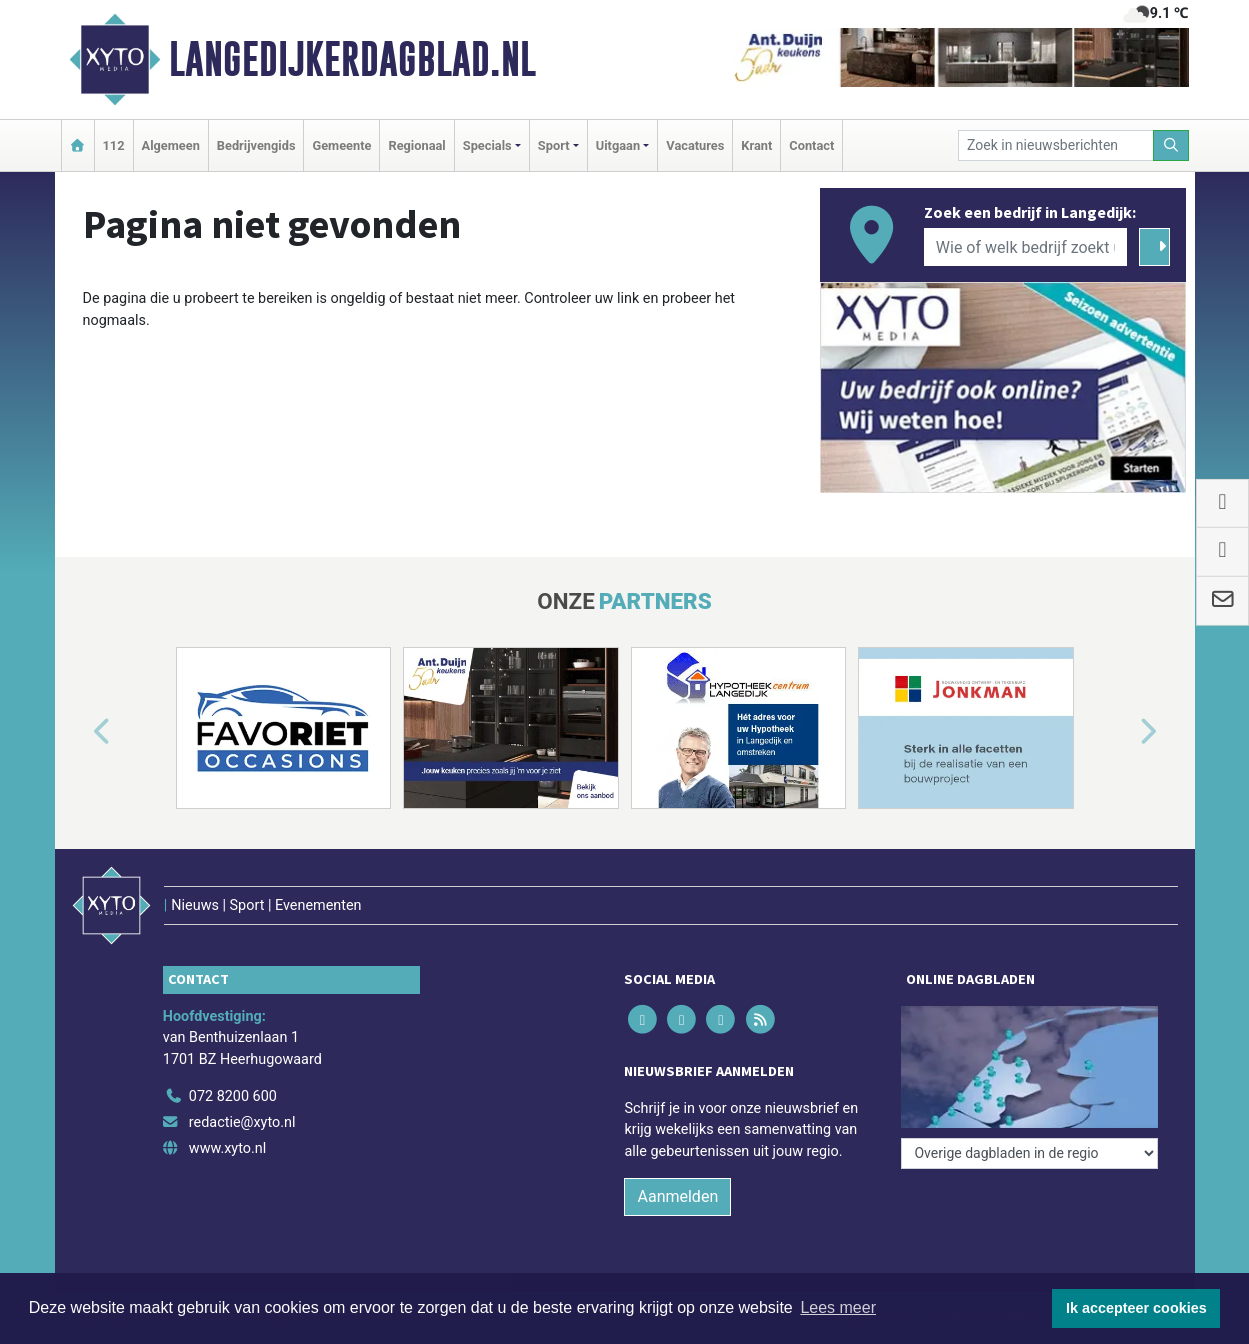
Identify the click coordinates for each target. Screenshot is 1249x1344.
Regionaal (416, 145)
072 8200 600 (233, 1096)
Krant (756, 145)
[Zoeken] (1171, 145)
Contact (811, 145)
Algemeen (171, 145)
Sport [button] (554, 145)
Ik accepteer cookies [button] (1136, 1308)
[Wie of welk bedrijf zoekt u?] (1026, 247)
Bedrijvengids (256, 145)
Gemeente (341, 145)
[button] (79, 732)
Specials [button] (487, 145)
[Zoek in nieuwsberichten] (1056, 145)
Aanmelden (677, 1196)
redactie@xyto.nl (242, 1122)
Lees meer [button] (838, 1307)
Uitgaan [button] (618, 145)
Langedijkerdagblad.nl (352, 59)
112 (114, 145)
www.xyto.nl (227, 1148)
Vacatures (695, 145)
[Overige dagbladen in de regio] (1029, 1153)
